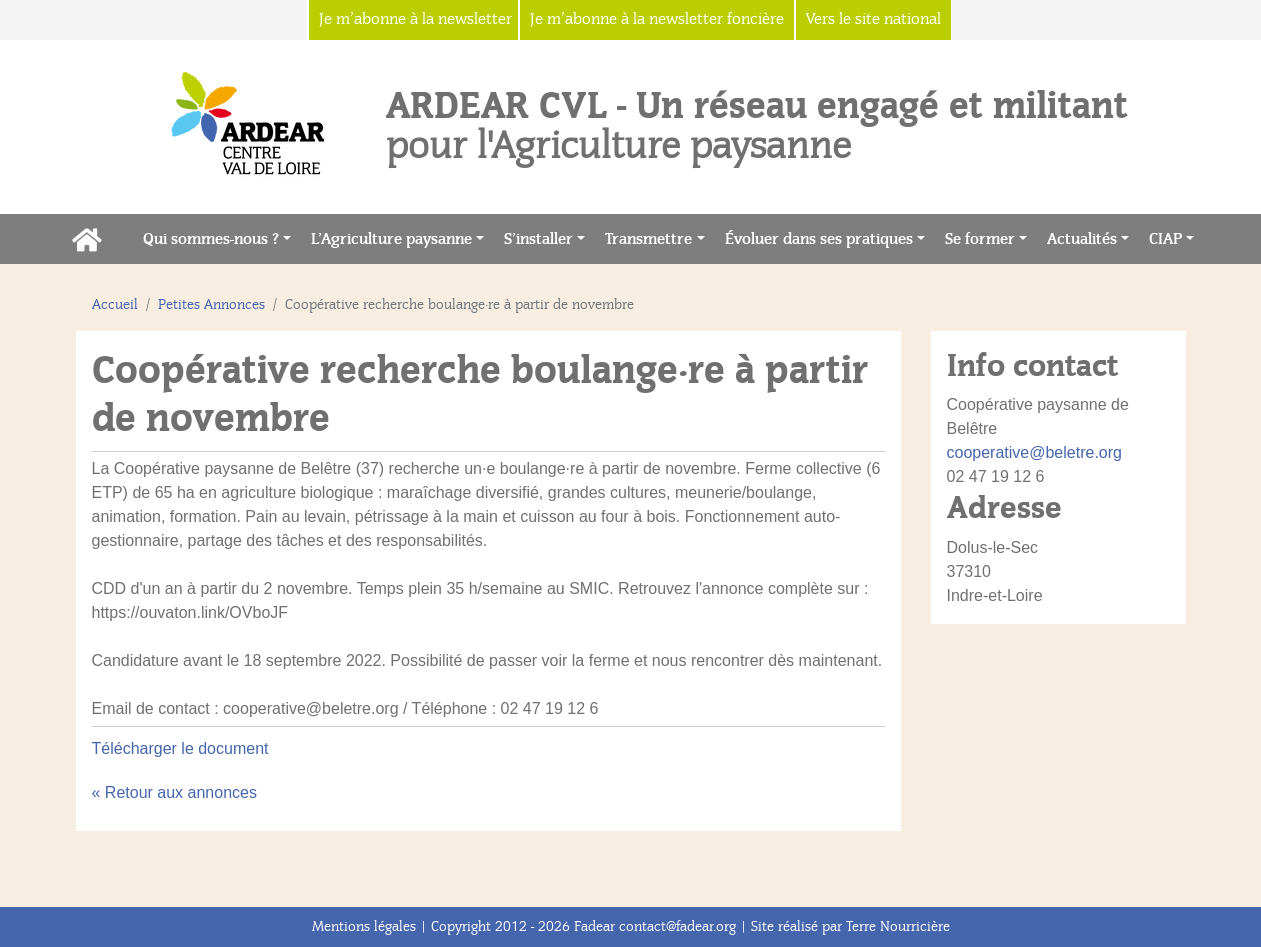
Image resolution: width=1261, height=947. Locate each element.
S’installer (538, 239)
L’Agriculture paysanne (391, 239)
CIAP (1165, 239)
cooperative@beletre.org (1034, 452)
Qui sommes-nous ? (211, 239)
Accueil (115, 304)
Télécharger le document (180, 748)
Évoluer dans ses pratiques (819, 239)
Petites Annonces (211, 304)
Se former (980, 239)
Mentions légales (364, 926)
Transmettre (648, 239)
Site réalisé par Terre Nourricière (850, 926)
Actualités (1082, 239)
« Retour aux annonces (174, 792)
